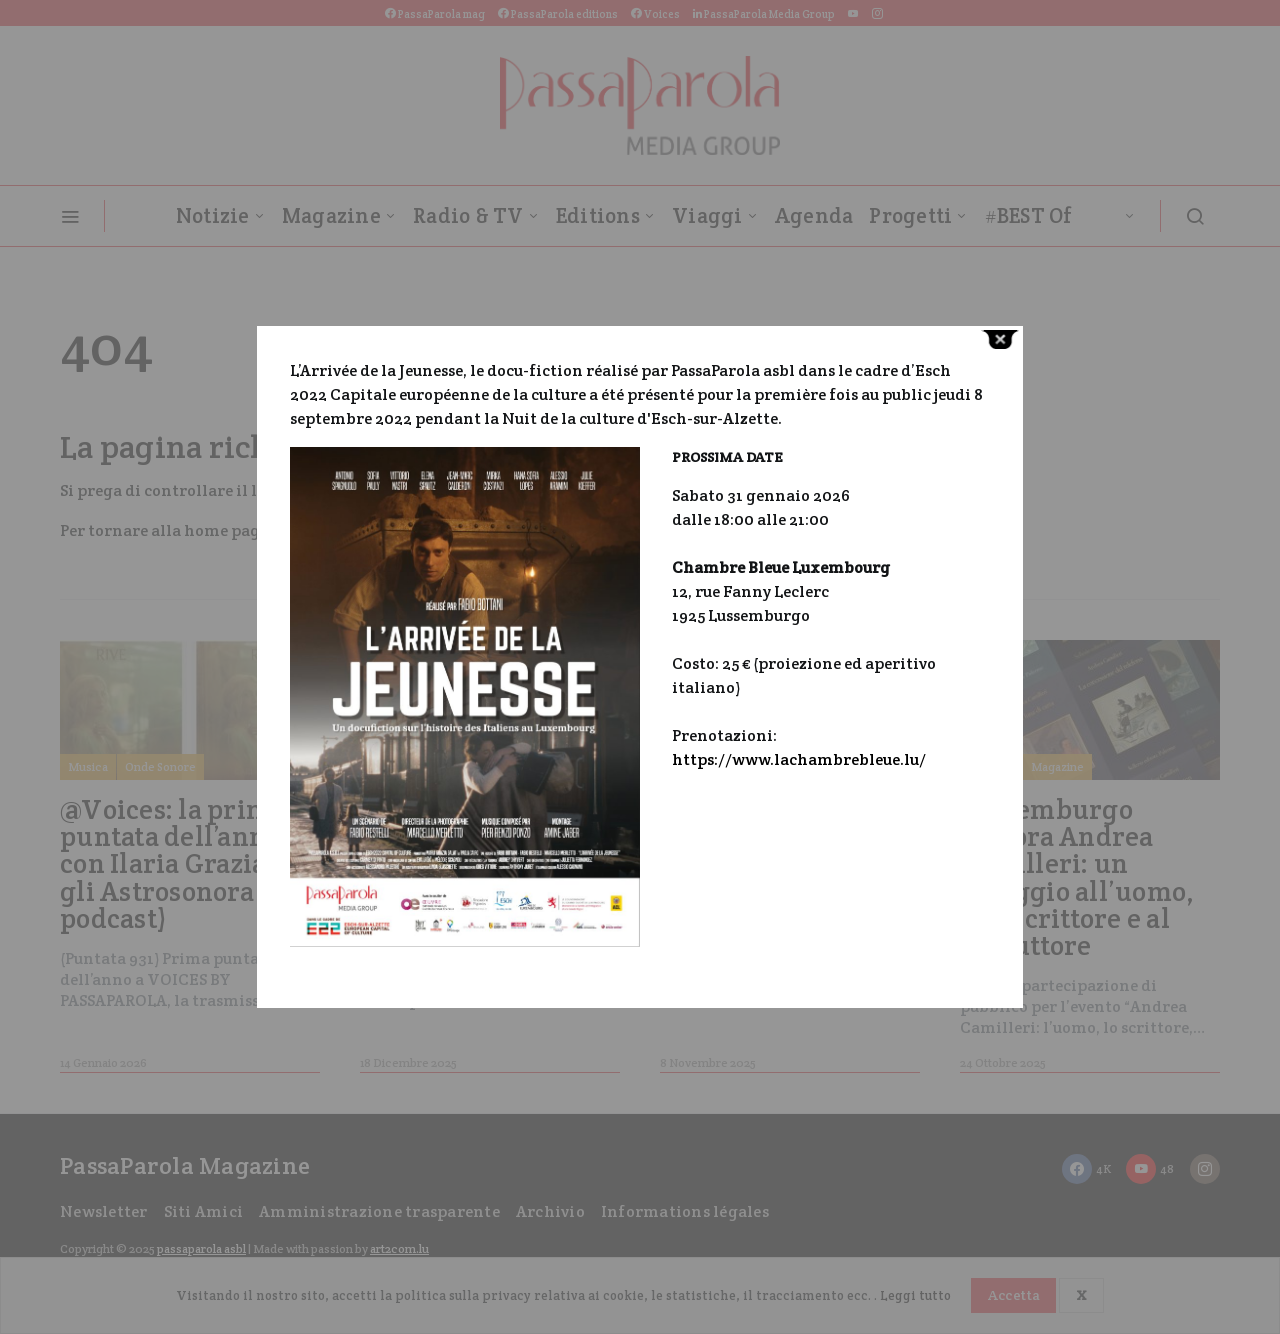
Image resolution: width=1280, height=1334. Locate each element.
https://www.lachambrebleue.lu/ (799, 759)
